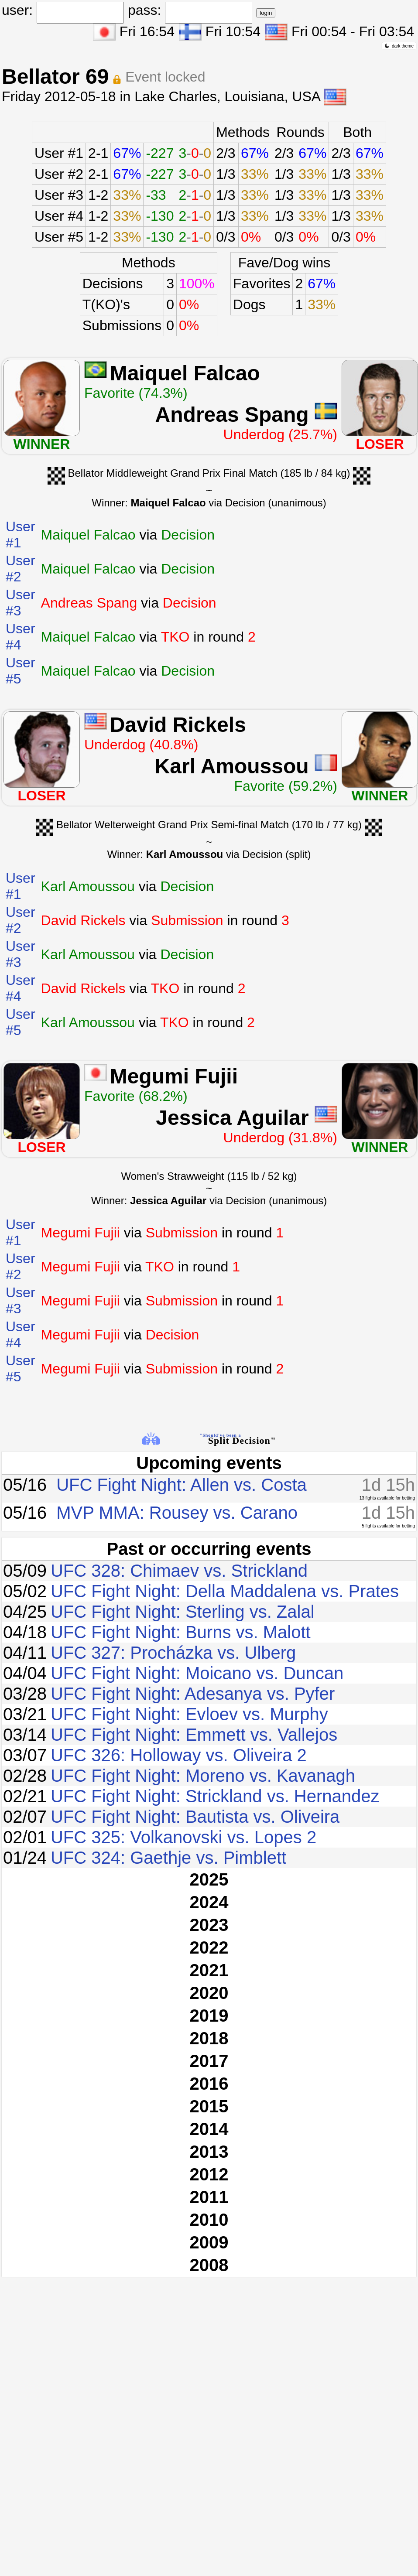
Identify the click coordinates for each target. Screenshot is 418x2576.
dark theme (399, 45)
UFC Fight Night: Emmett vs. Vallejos (194, 1734)
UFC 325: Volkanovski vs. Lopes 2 (183, 1837)
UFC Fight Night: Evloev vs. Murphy (189, 1714)
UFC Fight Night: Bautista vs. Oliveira (195, 1816)
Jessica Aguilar (232, 1117)
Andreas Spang (232, 414)
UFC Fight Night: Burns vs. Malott (181, 1632)
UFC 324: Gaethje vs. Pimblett (168, 1857)
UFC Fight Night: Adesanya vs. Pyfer (193, 1693)
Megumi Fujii (174, 1076)
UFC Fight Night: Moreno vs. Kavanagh (203, 1775)
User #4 (58, 216)
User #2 (58, 174)
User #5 (58, 237)
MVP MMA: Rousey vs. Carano (177, 1512)
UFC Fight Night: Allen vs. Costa (181, 1484)
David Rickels (178, 724)
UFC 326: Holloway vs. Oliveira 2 (179, 1755)
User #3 (58, 195)
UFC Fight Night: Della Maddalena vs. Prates (225, 1591)
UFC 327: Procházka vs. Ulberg (173, 1652)
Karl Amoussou (232, 766)
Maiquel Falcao (185, 373)
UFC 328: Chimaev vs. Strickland (179, 1570)
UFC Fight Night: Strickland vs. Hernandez (215, 1796)
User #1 (58, 153)
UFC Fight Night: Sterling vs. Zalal (183, 1611)
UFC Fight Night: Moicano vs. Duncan (197, 1673)
